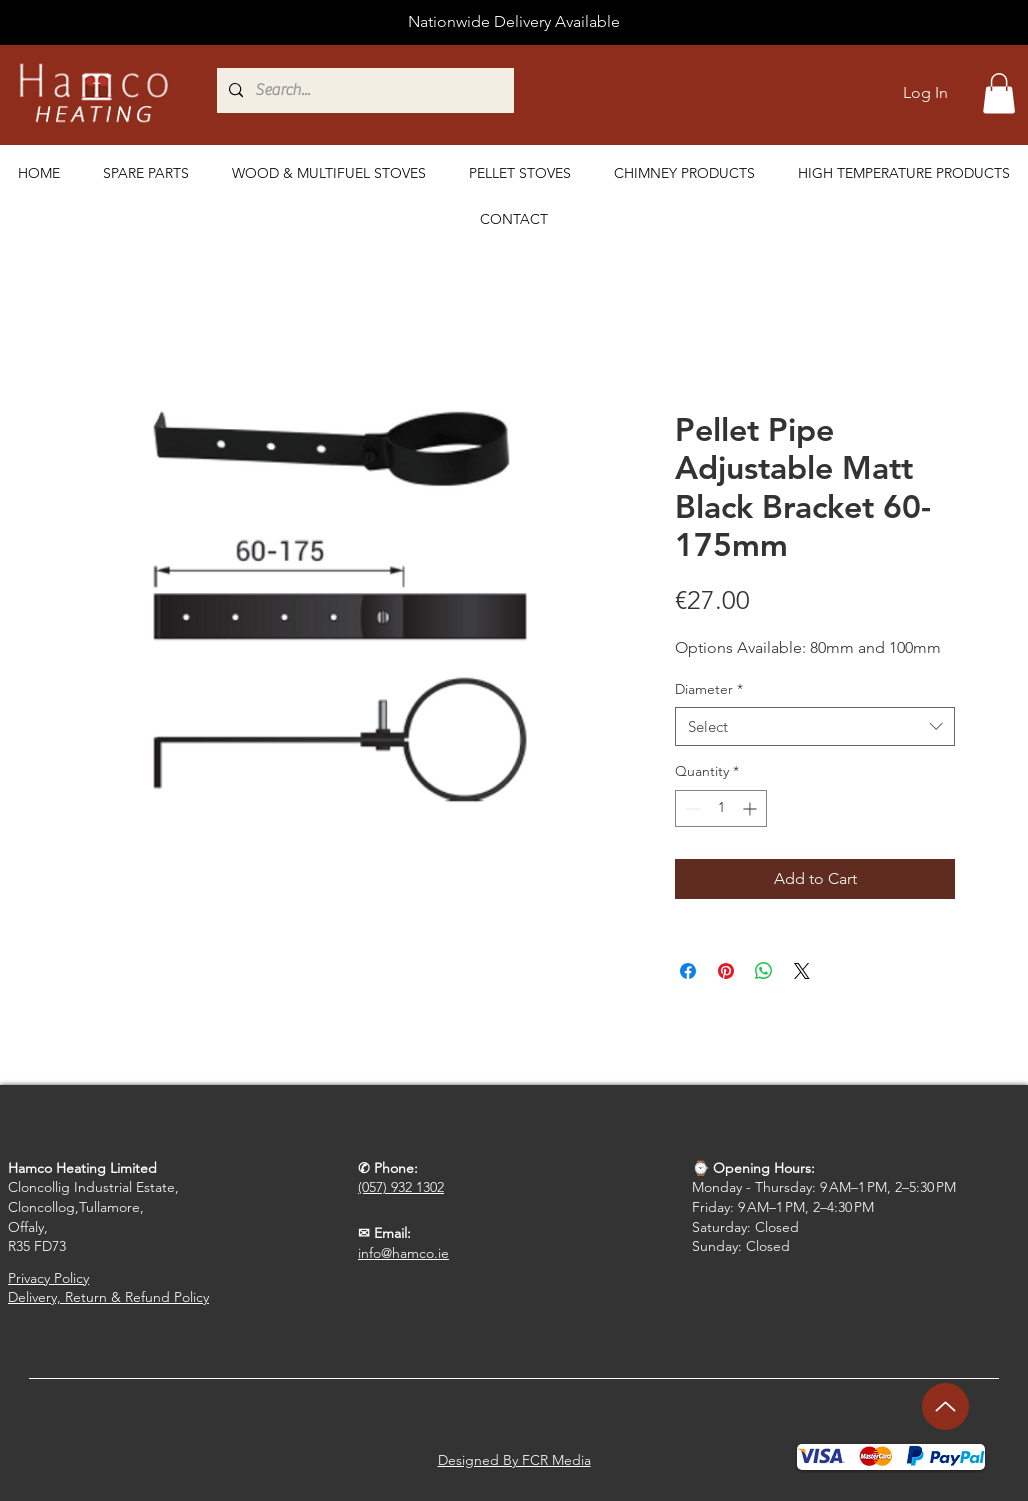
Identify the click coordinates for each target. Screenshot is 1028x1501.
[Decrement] (690, 808)
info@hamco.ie (403, 1253)
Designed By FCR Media (514, 1460)
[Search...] (460, 90)
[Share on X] (802, 971)
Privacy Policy (48, 1278)
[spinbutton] (721, 808)
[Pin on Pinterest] (726, 971)
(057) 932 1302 (401, 1187)
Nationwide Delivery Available (514, 21)
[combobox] (815, 726)
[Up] (945, 1406)
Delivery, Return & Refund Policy (108, 1297)
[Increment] (751, 808)
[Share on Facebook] (688, 971)
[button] (999, 93)
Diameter (709, 689)
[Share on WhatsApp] (764, 971)
